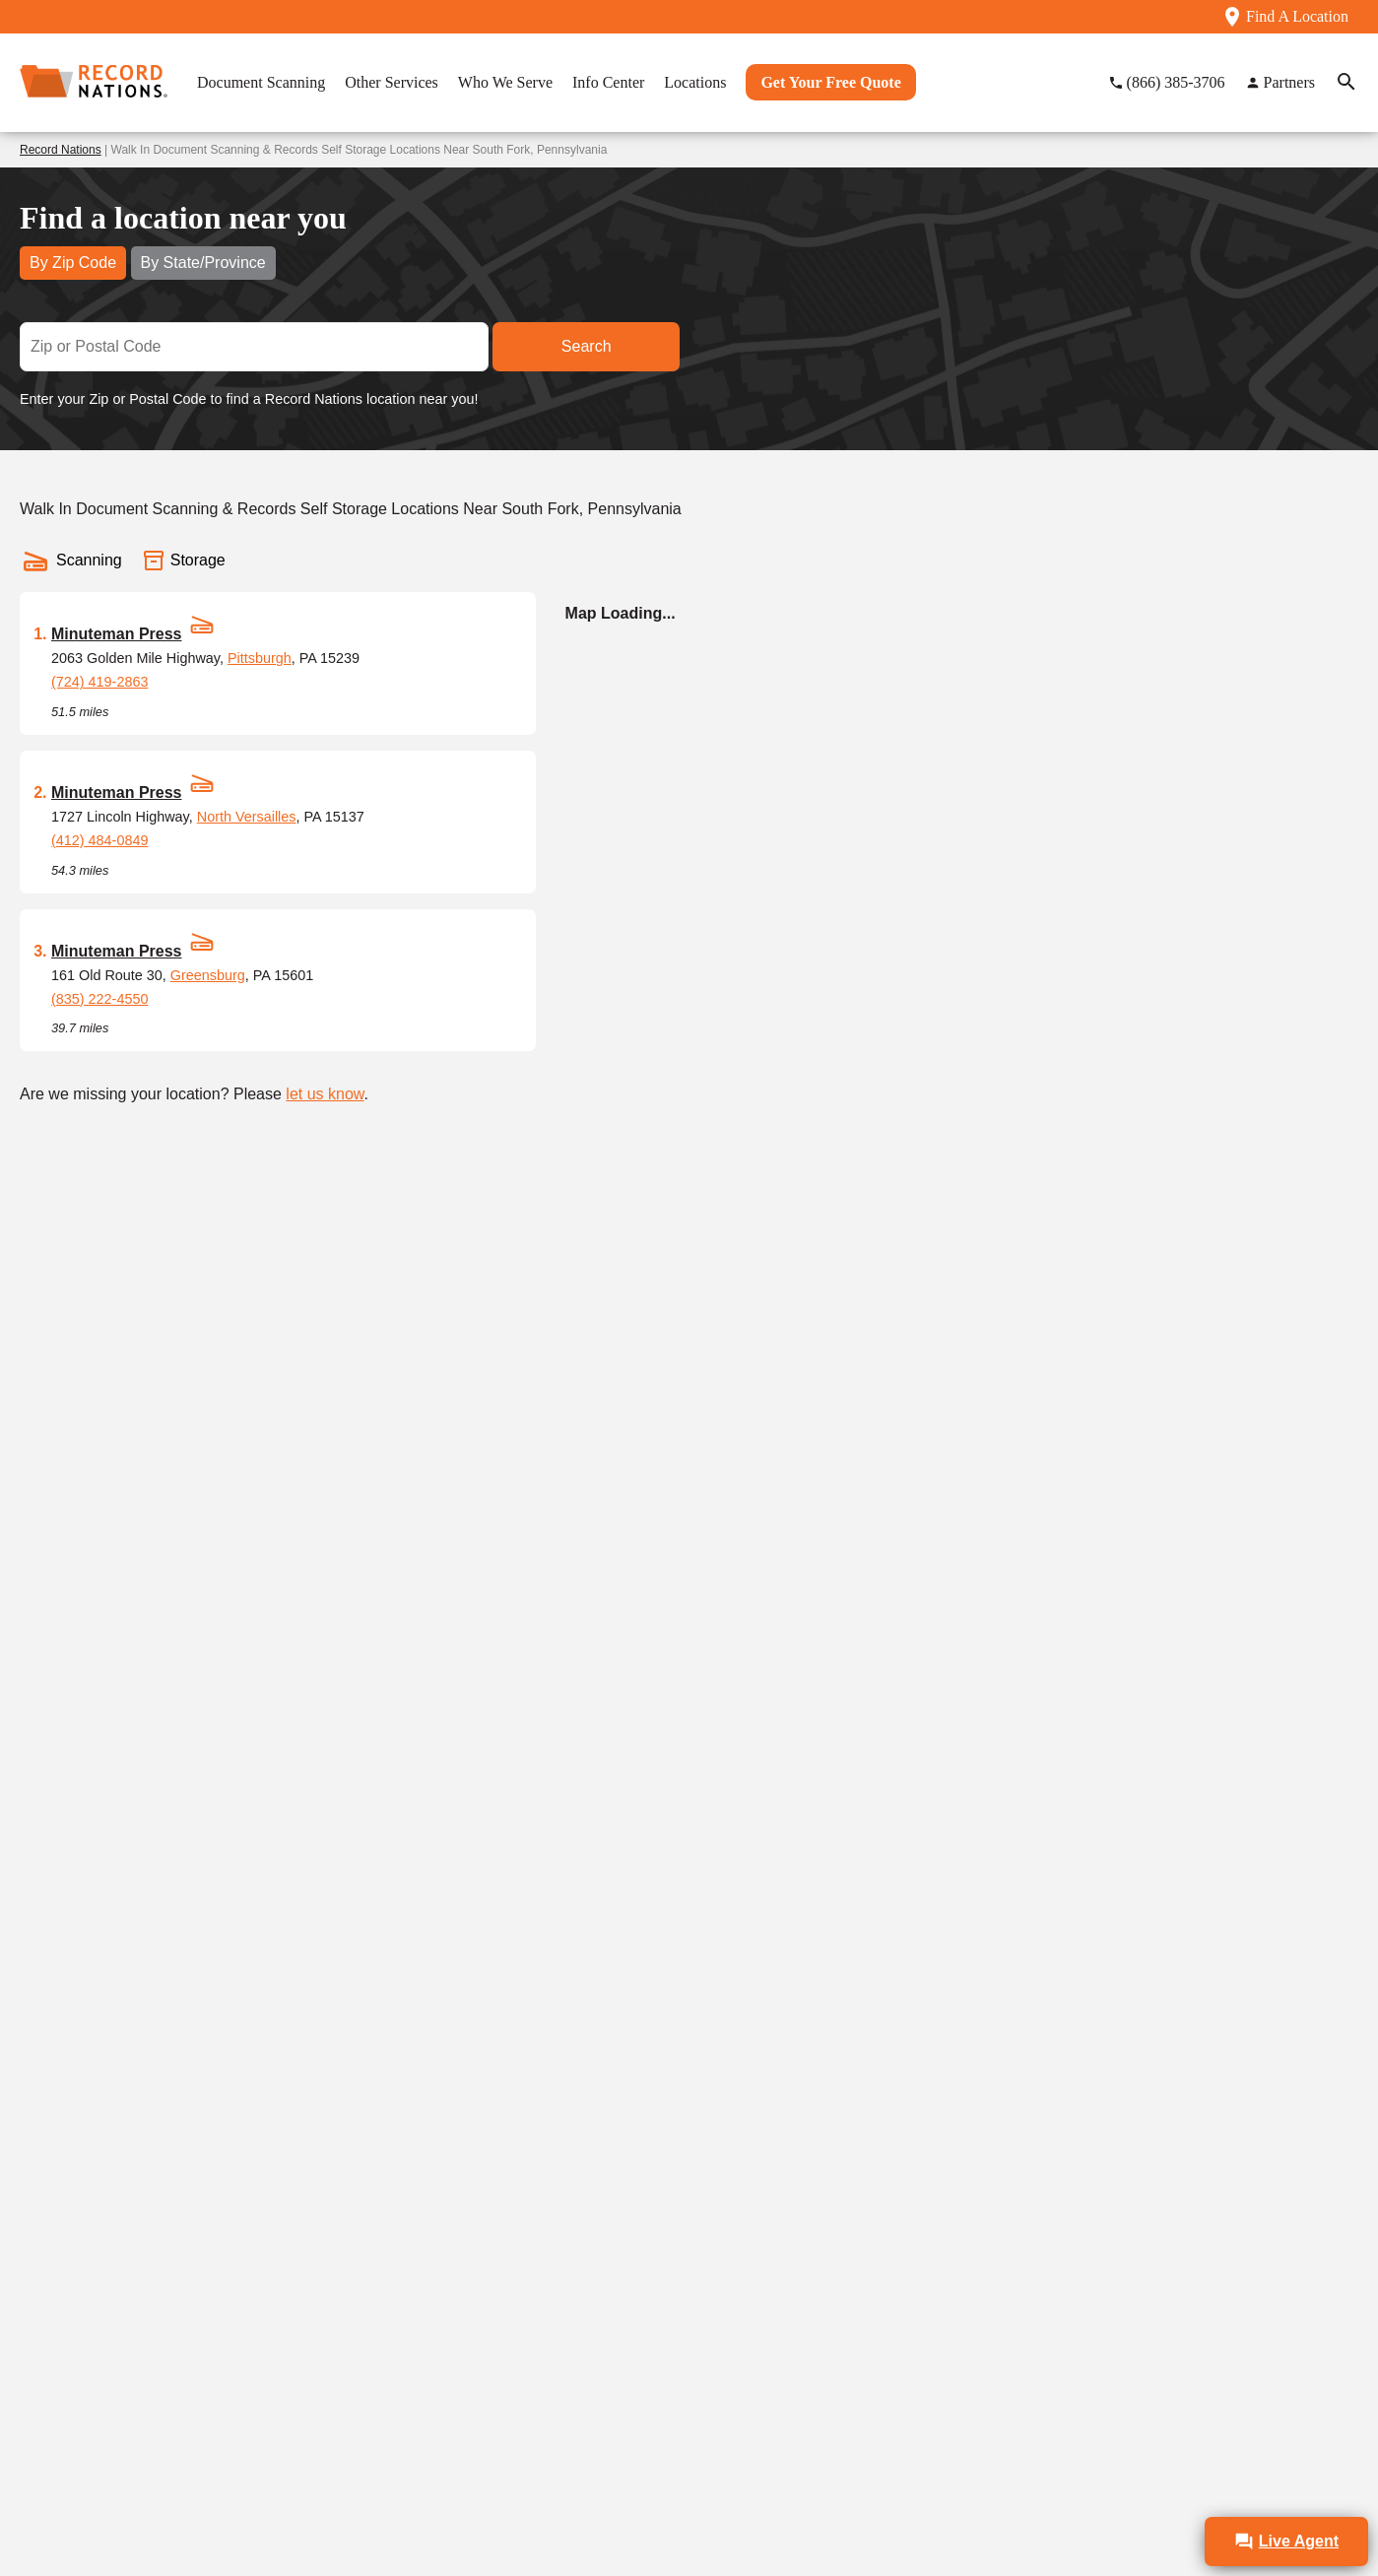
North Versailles (246, 817)
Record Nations (60, 150)
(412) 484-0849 (99, 840)
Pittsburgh (260, 658)
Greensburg (207, 975)
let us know (324, 1094)
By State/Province (203, 262)
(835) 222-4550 (99, 999)
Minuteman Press (116, 634)
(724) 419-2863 (99, 682)
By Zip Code (73, 262)
